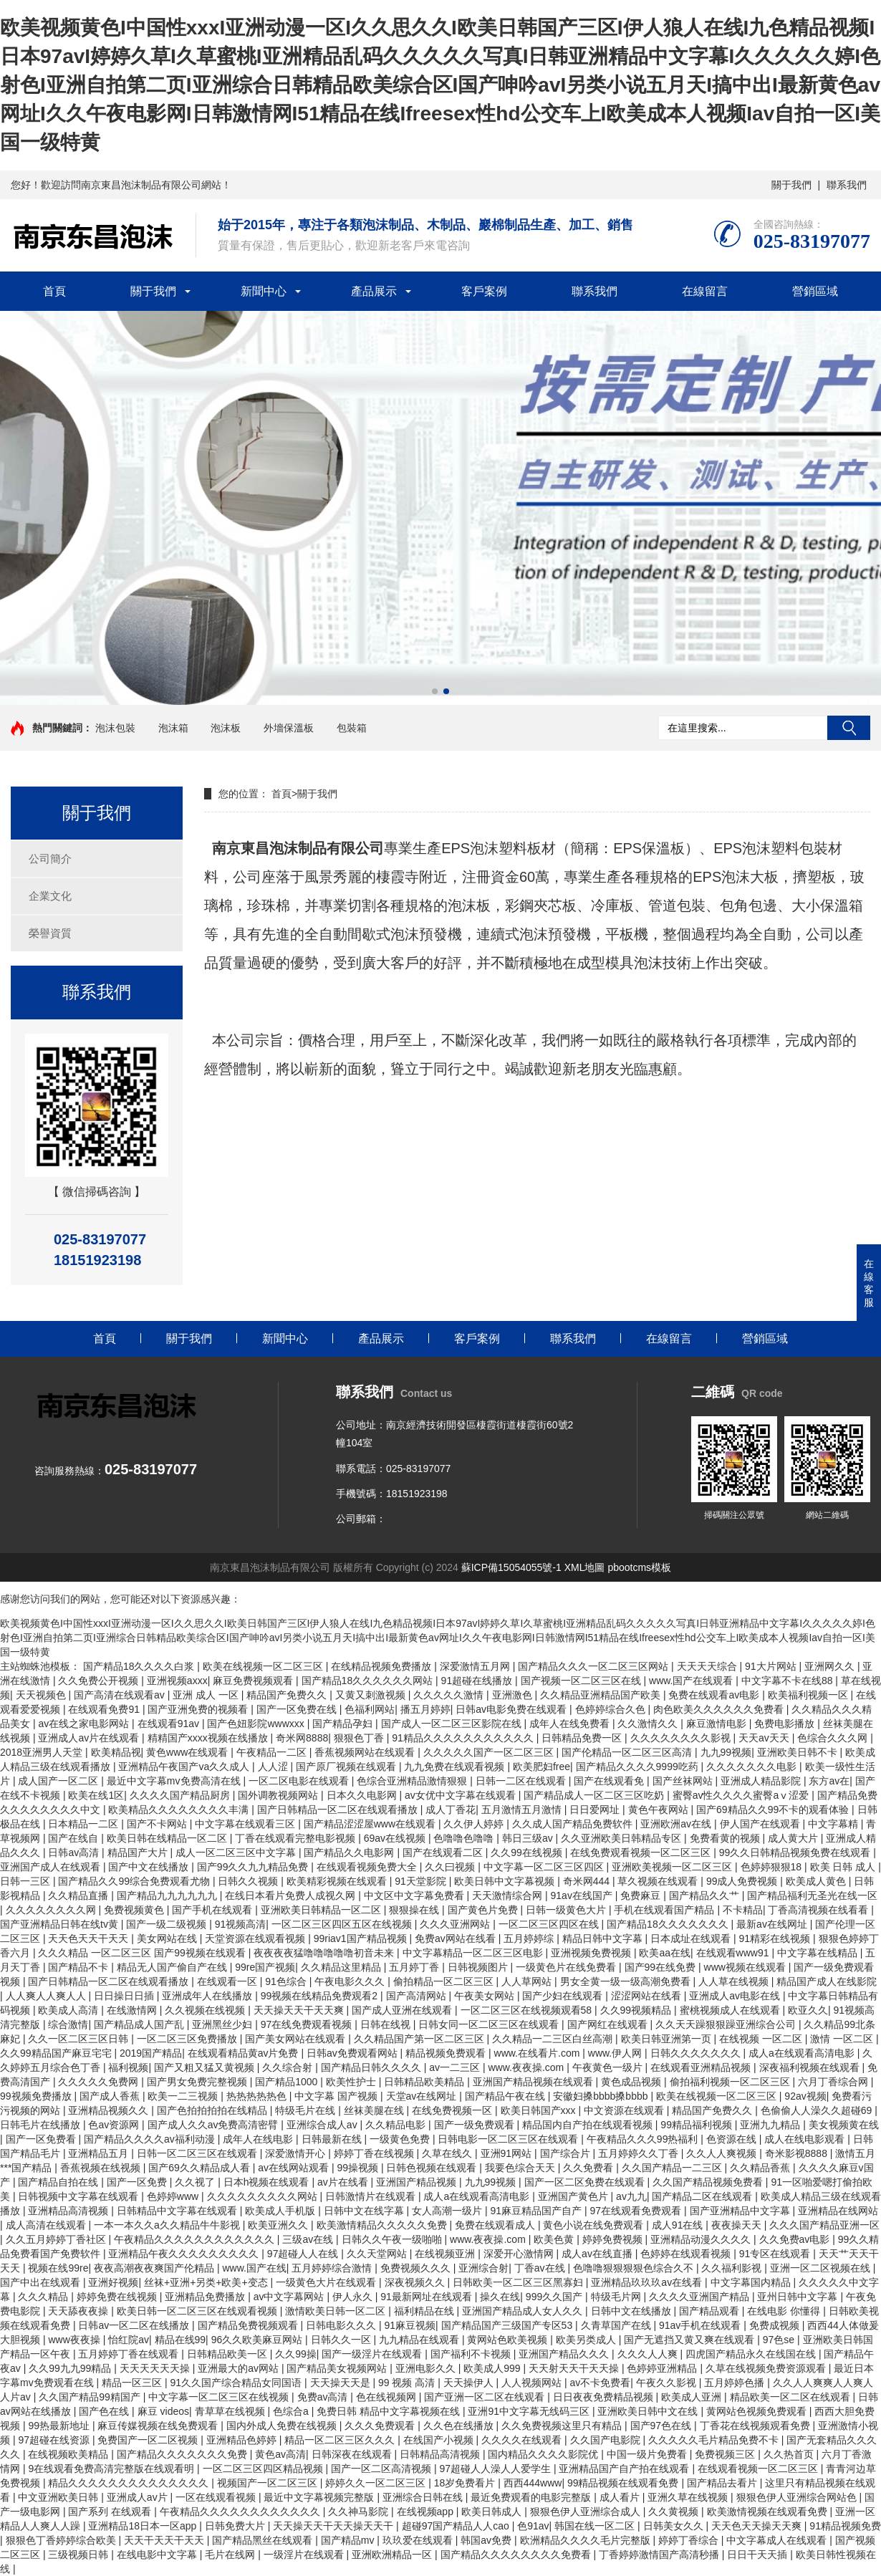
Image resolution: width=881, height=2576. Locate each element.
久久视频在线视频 (206, 2010)
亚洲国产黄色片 (574, 2196)
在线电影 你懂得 (785, 2311)
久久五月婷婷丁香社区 (57, 2239)
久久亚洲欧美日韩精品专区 (622, 1838)
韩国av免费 (487, 2540)
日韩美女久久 (674, 2526)
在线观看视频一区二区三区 (759, 2468)
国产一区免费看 (42, 2139)
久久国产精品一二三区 (673, 2167)
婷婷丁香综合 (689, 2540)
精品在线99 (180, 2339)
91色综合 (287, 1981)
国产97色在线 (662, 2425)
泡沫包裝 (115, 728)
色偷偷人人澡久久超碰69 (818, 2110)
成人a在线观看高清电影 (802, 2053)
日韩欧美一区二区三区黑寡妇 (519, 2282)
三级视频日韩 (79, 2554)
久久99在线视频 (527, 1852)
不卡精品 (743, 1910)
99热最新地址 (60, 2425)
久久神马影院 (359, 2511)
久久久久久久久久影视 (681, 1738)
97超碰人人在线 (304, 2253)
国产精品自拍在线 (59, 2182)
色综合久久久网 (833, 1738)
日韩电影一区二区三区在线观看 (509, 2139)
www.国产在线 (254, 2268)
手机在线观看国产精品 (665, 1910)
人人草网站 (527, 1981)
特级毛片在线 (306, 2110)
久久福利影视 (732, 2268)
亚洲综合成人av (323, 2124)
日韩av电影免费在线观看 (512, 1709)
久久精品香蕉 (761, 2167)
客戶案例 (484, 291)
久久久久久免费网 (99, 2081)
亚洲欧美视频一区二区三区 (673, 1867)
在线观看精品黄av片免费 (245, 2053)
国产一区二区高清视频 (382, 2468)
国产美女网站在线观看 (296, 2038)
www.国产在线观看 (692, 1680)
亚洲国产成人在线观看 (51, 1867)
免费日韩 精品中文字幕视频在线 (390, 2411)
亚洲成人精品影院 (762, 1781)
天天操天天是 (341, 2382)
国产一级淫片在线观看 (373, 2354)
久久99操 (296, 2354)
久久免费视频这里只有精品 (563, 2425)
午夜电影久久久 (350, 1981)
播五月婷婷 (425, 1709)
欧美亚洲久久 (279, 2225)
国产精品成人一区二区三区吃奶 (595, 1795)
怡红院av (128, 2339)
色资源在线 (732, 2139)
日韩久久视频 (249, 1881)
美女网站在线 (168, 1938)
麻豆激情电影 (717, 1723)
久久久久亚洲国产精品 (700, 2296)
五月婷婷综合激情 (333, 2268)
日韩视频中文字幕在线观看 (79, 2196)
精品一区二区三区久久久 (341, 2440)
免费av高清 (324, 2397)
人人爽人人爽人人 (47, 1995)
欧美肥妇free (541, 1766)
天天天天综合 (708, 1666)
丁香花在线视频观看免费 (756, 2425)
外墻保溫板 (289, 728)
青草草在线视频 (231, 2411)
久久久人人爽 (648, 2354)
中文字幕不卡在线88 (788, 1680)
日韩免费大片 (236, 2526)
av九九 (631, 2196)
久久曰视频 (451, 1867)
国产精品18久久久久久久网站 (368, 1680)
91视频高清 (240, 1924)
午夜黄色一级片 (608, 2067)
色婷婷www (174, 2196)
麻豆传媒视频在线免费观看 (159, 2425)
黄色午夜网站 (659, 1809)
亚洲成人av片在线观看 (90, 1738)
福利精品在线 (425, 2311)
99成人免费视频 (743, 1881)
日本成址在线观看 (691, 1938)
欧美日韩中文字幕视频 (505, 1881)
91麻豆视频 (409, 2325)
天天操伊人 (469, 2382)
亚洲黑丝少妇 (223, 2024)
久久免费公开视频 (99, 1680)
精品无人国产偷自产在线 (173, 1967)
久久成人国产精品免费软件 (573, 1824)
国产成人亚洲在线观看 (403, 2010)
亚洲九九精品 (771, 2124)
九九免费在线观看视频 (455, 1766)
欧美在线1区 (96, 1795)
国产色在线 (105, 2411)
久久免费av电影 (796, 2239)
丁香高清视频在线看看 (819, 1910)
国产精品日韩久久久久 (372, 2067)
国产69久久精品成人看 (200, 2167)
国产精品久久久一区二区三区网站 (594, 1666)
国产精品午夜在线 (506, 2096)
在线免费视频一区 (453, 2110)
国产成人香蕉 (111, 2096)
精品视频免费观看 (446, 2053)
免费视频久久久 (416, 2268)
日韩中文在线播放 (632, 2311)
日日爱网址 (595, 1809)
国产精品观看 (710, 2311)
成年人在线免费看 (570, 1723)
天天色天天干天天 (89, 1938)
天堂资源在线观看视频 (256, 1938)
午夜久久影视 (667, 2382)
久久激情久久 (648, 1723)
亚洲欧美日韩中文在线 (649, 2411)
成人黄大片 (794, 1838)
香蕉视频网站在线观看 (366, 1752)
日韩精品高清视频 (441, 2454)
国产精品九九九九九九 (168, 1895)
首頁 (54, 291)
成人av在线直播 (598, 2253)
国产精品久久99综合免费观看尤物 (135, 1881)
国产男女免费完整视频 (198, 2081)
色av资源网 (115, 2124)
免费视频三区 (726, 2454)
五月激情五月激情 (522, 1809)
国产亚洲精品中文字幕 (741, 2210)
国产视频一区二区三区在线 (582, 1680)
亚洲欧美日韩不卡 (798, 1752)
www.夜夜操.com (527, 2067)
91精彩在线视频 (776, 1938)
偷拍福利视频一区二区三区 (731, 2081)
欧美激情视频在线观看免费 (768, 2511)
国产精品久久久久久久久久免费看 (517, 2554)
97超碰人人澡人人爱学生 (496, 2468)
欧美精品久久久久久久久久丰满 (179, 1809)
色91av (533, 2526)
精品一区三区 (133, 2382)
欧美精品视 (116, 1752)
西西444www (533, 2483)
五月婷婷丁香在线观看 (129, 2354)
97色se (780, 2339)
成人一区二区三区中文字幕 (237, 1852)
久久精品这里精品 (342, 1967)
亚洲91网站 (507, 2153)
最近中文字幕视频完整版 (320, 2497)
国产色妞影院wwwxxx (257, 1723)
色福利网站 (370, 1709)
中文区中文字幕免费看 (415, 1895)
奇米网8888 (302, 1738)
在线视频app (426, 2511)
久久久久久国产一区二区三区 (490, 1752)
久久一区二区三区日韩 (79, 2038)
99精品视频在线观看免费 (624, 2483)
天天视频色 (42, 1695)
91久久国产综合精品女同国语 (237, 2382)
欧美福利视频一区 (809, 1695)
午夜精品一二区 (272, 1752)
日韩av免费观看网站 (353, 2053)
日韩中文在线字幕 (365, 2210)
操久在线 (500, 2296)
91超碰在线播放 (478, 1680)
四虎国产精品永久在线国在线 (752, 2354)
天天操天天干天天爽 (300, 2010)
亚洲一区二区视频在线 (821, 2268)
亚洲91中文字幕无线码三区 (530, 2411)
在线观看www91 (734, 1953)
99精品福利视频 (697, 2124)
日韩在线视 (386, 2024)
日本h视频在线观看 (267, 2182)
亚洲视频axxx (177, 1680)
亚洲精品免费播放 (206, 2296)
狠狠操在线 (415, 1910)
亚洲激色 (513, 1695)
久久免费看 (589, 2167)
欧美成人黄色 (817, 1881)
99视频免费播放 (37, 2096)
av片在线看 (344, 2182)
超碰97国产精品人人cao (457, 2526)
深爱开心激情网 (520, 2253)
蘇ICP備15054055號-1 (511, 1567)
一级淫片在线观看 (305, 2554)
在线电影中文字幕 (158, 2554)
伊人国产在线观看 (761, 1824)
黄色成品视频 (632, 2081)
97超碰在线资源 (55, 2440)
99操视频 (358, 2167)
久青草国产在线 (617, 2325)
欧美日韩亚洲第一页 (667, 2038)
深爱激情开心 (296, 2153)
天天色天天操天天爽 (757, 2526)
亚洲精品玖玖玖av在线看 (648, 2282)
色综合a (292, 2411)
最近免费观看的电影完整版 (532, 2497)
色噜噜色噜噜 (464, 1838)
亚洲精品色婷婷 (242, 2440)
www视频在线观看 (746, 1967)
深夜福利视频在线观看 (810, 2067)
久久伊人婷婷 (474, 1824)
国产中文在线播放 (149, 1867)
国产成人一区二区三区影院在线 (452, 1723)
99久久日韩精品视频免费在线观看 (796, 1852)
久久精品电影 (396, 2124)
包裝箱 (352, 728)
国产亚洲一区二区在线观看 (485, 2397)
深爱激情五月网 (476, 1666)
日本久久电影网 (363, 1795)
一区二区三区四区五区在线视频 (343, 1924)
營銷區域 (815, 291)
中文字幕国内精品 (752, 2282)
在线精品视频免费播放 (382, 1666)
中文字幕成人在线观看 (777, 2540)
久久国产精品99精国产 (91, 2397)
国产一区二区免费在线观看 (585, 2182)
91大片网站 (772, 1666)
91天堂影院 (421, 1881)
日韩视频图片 (479, 1967)
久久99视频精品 (637, 2010)
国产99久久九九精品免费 (254, 1867)
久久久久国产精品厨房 (181, 1795)
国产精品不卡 (79, 1967)
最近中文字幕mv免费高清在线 (175, 1781)
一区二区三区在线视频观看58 (527, 2010)
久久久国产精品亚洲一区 (824, 2225)
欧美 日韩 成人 (844, 1867)
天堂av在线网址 (423, 2096)
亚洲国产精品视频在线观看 (534, 2081)
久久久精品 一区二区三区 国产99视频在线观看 (143, 1953)
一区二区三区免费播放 (188, 2038)
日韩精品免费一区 (583, 1738)
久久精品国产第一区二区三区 (420, 2038)
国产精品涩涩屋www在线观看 (371, 1824)
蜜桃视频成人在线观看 (731, 2010)
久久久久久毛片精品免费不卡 (714, 2440)
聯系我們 (847, 185)
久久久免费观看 (381, 2425)
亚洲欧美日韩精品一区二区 (322, 1910)
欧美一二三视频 (184, 2096)
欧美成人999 (493, 2368)
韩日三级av (529, 1838)
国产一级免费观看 (475, 2124)
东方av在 (829, 1781)
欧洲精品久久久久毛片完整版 (586, 2540)
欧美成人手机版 (281, 2210)
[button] (435, 691)
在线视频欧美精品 (69, 2454)
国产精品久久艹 (705, 1895)
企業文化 (50, 896)
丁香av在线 (541, 2268)
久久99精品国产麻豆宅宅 (57, 2053)
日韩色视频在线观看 (432, 2167)
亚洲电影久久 (426, 2368)
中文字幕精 (834, 1824)
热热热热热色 (257, 2096)
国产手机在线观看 (213, 1910)
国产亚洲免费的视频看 (199, 1709)
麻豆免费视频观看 (254, 1680)
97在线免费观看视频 (308, 2024)
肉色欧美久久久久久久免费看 (719, 1709)
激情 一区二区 (843, 2038)
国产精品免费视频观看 (249, 2325)
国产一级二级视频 (167, 1924)
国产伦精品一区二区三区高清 (628, 1752)
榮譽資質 (50, 933)
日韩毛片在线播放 (41, 2124)
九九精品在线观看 (420, 2339)
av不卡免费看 (600, 2382)
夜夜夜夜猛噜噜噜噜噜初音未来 (325, 1953)
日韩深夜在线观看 (353, 2454)
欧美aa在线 (664, 1953)
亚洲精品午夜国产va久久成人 (185, 1766)
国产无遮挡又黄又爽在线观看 (690, 2339)
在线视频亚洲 (446, 2253)
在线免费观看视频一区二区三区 (641, 1852)
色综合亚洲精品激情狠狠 (413, 1781)
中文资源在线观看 (625, 2110)
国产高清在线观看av (121, 1695)
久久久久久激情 (449, 1695)
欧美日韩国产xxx (540, 2110)
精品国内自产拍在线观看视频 (588, 2124)
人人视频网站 (532, 2382)
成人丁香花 (450, 1809)
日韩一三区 (26, 1881)
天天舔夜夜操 (79, 2311)
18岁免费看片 (466, 2483)
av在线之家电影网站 (85, 1723)
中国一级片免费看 (648, 2454)
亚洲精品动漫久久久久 (702, 2239)
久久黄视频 (674, 2511)
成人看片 (621, 2497)
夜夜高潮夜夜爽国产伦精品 (155, 2268)
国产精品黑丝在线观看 (263, 2540)
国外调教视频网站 (279, 1795)
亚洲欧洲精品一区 (393, 2554)
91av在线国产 (583, 1895)
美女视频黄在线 (844, 2124)
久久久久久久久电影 (752, 1766)
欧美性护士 (352, 2081)
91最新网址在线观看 (427, 2296)
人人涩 (274, 1766)
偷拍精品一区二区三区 (444, 1981)
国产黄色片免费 (484, 1910)
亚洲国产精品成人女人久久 (523, 2311)
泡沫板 (226, 728)
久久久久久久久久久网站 (263, 2196)
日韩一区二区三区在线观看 (198, 2153)
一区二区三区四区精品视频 (264, 2468)
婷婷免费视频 (613, 2239)
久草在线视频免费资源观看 (767, 2368)
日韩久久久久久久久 (696, 2053)
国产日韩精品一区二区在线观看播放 (338, 1809)
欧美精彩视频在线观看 (338, 1881)
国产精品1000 (287, 2081)
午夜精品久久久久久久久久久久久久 (195, 2239)
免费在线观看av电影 (715, 1695)
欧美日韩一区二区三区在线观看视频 (198, 2311)
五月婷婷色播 (735, 2382)
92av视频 (805, 2096)
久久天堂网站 (378, 2253)
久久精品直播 (79, 1895)
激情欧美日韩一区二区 (336, 2311)
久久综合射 (288, 2067)
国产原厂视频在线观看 (347, 1766)
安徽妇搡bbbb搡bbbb (601, 2096)
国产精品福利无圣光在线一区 (812, 1895)
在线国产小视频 (439, 2440)
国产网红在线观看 (608, 2024)
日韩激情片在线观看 (371, 2196)
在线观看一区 (228, 1981)
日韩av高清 (75, 1852)
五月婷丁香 (415, 1967)
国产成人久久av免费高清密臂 (214, 2124)
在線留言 (705, 291)
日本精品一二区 (84, 1824)
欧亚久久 (808, 2010)
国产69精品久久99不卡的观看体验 (774, 1809)
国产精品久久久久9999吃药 (638, 1766)
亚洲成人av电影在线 (736, 1995)
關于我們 (791, 185)
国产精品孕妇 (343, 1723)
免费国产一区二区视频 (149, 2440)
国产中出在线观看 (41, 2282)
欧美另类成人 (587, 2339)
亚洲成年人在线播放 (208, 1995)
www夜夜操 (75, 2339)
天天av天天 (765, 1738)
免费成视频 (775, 2325)
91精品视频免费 (845, 2526)
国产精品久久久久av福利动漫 (151, 2139)
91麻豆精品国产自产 (537, 2210)
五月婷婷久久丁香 (639, 2153)
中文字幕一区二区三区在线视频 (220, 2397)
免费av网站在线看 (457, 1938)
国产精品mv (349, 2540)
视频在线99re (58, 2268)
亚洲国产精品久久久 (565, 2354)
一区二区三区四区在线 (550, 1924)
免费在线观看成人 (496, 2225)
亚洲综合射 (483, 2268)
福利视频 (128, 2067)
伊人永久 (353, 2296)
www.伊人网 (616, 2053)
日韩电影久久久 (342, 2325)
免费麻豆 (641, 1895)
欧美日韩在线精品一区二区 (168, 1838)
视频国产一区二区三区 (268, 2483)
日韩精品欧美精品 (425, 2081)
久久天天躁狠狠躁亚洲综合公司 (727, 2024)
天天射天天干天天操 (575, 2368)
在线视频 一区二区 (762, 2038)
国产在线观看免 (610, 1781)
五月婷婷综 (530, 1938)
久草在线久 (448, 2153)
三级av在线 (309, 2239)
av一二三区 (456, 2067)
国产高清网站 (417, 1995)
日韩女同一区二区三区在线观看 (490, 2024)
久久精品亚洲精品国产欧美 (601, 1695)
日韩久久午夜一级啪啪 (393, 2239)
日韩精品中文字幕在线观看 (178, 2210)
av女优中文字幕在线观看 (462, 1795)
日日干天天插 (758, 2554)
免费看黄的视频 (726, 1838)
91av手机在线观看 (701, 2325)
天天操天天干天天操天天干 (334, 2526)
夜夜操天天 (737, 2225)
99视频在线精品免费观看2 (320, 1995)
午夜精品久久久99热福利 (644, 2139)
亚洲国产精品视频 (417, 2182)
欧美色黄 (555, 2239)
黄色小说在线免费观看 (594, 2225)
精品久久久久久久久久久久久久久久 (129, 2483)
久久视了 (196, 2182)
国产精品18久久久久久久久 (669, 1924)
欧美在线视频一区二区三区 (264, 1666)
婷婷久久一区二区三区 (376, 2483)
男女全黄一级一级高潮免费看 (626, 1981)
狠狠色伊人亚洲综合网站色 (798, 2497)
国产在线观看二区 (444, 1852)
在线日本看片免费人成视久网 (291, 1895)
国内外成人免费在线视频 (283, 2425)
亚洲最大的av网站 (239, 2368)
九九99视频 (726, 1752)
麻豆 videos (163, 2411)
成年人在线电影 (259, 2139)
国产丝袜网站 (684, 1781)
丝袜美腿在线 (375, 2110)
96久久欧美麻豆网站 (258, 2339)
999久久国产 (555, 2296)
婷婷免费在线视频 (118, 2296)
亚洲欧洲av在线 (677, 1824)
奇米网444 (587, 1881)
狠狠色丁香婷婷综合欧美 (62, 2540)
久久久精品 (44, 2296)
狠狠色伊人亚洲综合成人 (586, 2511)
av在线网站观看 (295, 2167)
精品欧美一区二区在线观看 (791, 2397)
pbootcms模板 (639, 1567)
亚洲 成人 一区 (207, 1695)
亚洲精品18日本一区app (143, 2526)
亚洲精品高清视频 (69, 2210)
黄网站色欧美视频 (508, 2339)
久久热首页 (790, 2454)
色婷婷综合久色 (611, 1709)
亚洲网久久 (830, 1666)
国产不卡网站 (158, 1824)
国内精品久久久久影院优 (544, 2454)
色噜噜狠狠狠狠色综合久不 (634, 2268)
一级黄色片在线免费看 (567, 1967)
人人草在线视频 (734, 1981)
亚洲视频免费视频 (592, 1953)
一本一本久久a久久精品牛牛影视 (168, 2225)
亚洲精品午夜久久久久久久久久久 (184, 2253)
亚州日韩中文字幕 (798, 2296)
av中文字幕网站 (290, 2296)
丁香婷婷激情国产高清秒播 (660, 2554)
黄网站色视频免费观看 (757, 2411)
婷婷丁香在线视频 (375, 2153)
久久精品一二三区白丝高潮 (553, 2038)
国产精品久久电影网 (350, 1852)
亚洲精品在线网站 (838, 2210)
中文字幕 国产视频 (337, 2096)
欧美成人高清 (69, 2010)
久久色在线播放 (459, 2425)
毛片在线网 (231, 2554)
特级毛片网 (617, 2296)
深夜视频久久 (416, 2282)
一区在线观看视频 (217, 2497)
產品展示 (374, 291)
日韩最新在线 (333, 2139)
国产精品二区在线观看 (703, 2196)
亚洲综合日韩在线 (424, 2497)
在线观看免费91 (105, 1709)
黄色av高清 (280, 2454)
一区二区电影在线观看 (300, 1781)
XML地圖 (584, 1567)
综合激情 (68, 2024)
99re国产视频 (265, 1967)
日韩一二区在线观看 (522, 1781)
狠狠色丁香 (360, 1738)
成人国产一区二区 (59, 1781)
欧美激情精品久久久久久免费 (383, 2225)
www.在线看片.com (538, 2053)
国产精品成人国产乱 (140, 2024)
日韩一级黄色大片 (567, 1910)
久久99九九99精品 (71, 2368)
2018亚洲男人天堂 (42, 1752)
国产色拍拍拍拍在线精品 (213, 2110)
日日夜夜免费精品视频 (604, 2397)
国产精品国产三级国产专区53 (508, 2325)
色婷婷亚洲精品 (663, 2368)
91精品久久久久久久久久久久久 (464, 1738)
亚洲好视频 (113, 2282)
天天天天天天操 (156, 2368)
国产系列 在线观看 (111, 2511)
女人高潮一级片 (448, 2210)
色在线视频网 (387, 2397)
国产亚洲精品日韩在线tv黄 (60, 1924)
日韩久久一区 (342, 2339)
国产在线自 (74, 1838)
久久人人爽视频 (722, 2153)
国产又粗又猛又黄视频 (205, 2067)
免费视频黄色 (135, 1910)
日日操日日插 (125, 1995)
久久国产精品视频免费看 (709, 2182)
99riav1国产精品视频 (362, 1938)
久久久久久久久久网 (52, 1910)
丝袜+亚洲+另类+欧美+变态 (207, 2282)
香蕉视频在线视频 (101, 2167)
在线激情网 (133, 2010)
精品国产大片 (138, 1852)
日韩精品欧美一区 (228, 2354)
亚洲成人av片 (138, 2497)
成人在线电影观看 (805, 2139)
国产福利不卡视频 (472, 2354)
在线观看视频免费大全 (368, 1867)
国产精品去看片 (723, 2483)
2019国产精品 (151, 2053)
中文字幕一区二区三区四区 (545, 1867)
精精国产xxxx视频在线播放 (209, 1738)
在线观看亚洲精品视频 (702, 2067)
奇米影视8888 (797, 2153)
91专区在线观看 (776, 2253)
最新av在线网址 (773, 1924)
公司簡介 (50, 858)
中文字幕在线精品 (818, 1953)
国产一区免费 (138, 2182)
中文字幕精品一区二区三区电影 (474, 1953)
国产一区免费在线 (298, 1709)
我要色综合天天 (521, 2167)
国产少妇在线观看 (563, 1995)
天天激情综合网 (508, 1895)
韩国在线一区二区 (595, 2526)
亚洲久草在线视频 (689, 2497)
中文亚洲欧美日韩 (59, 2497)
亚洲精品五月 (99, 2153)
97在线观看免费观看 (637, 2210)
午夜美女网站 (485, 1995)
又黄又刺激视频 (371, 1695)
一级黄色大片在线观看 (327, 2282)
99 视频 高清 (408, 2382)
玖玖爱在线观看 (419, 2540)
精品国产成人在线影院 (826, 1981)
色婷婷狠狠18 (772, 1867)
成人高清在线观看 (47, 2225)
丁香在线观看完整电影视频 (296, 1838)
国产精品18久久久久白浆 (140, 1666)
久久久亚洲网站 (456, 1924)
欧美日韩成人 (492, 2511)
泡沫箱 (173, 728)
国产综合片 (566, 2153)
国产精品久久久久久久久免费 (183, 2454)
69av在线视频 (396, 1838)
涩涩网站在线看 (647, 1995)
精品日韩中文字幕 (603, 1938)
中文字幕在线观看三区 (246, 1824)
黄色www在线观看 (188, 1752)
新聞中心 (264, 291)
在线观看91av (170, 1723)
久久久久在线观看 (522, 2440)
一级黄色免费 (401, 2139)
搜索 (848, 728)
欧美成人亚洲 (692, 2397)
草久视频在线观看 (659, 1881)
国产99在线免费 (661, 1967)
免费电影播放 (785, 1723)
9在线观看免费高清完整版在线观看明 (112, 2468)
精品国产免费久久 (287, 1695)
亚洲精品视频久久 (109, 2110)
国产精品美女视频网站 (338, 2368)
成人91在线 (679, 2225)
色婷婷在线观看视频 (686, 2253)
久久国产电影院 (606, 2440)
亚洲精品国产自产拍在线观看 (625, 2468)
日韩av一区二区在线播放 (135, 2325)
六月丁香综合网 (834, 2081)
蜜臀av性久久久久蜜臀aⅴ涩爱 (742, 1795)
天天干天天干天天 (165, 2540)
